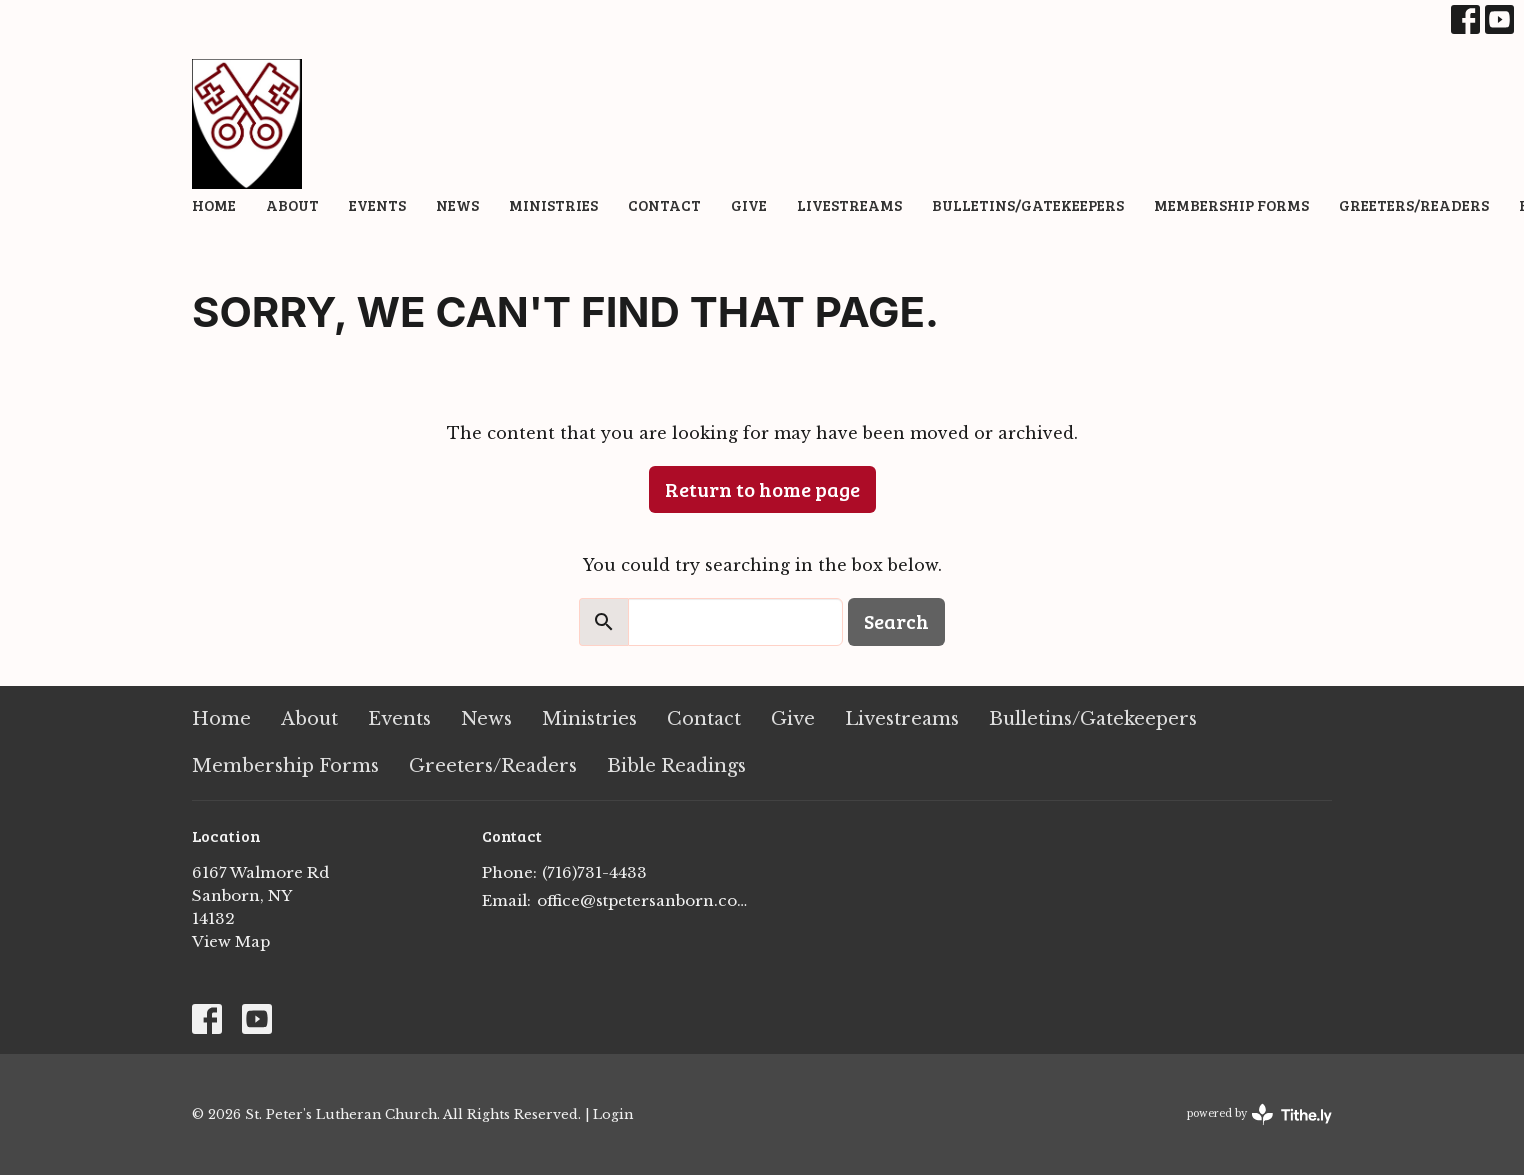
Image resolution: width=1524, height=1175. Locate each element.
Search (896, 621)
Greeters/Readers (1414, 205)
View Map (231, 941)
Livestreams (849, 205)
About (292, 205)
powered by (1259, 1114)
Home (214, 205)
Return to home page (762, 489)
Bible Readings (676, 766)
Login (613, 1114)
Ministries (553, 205)
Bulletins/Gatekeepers (1028, 205)
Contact (664, 205)
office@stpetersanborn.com (644, 900)
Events (377, 205)
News (457, 205)
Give (749, 205)
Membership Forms (1231, 205)
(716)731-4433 (594, 872)
